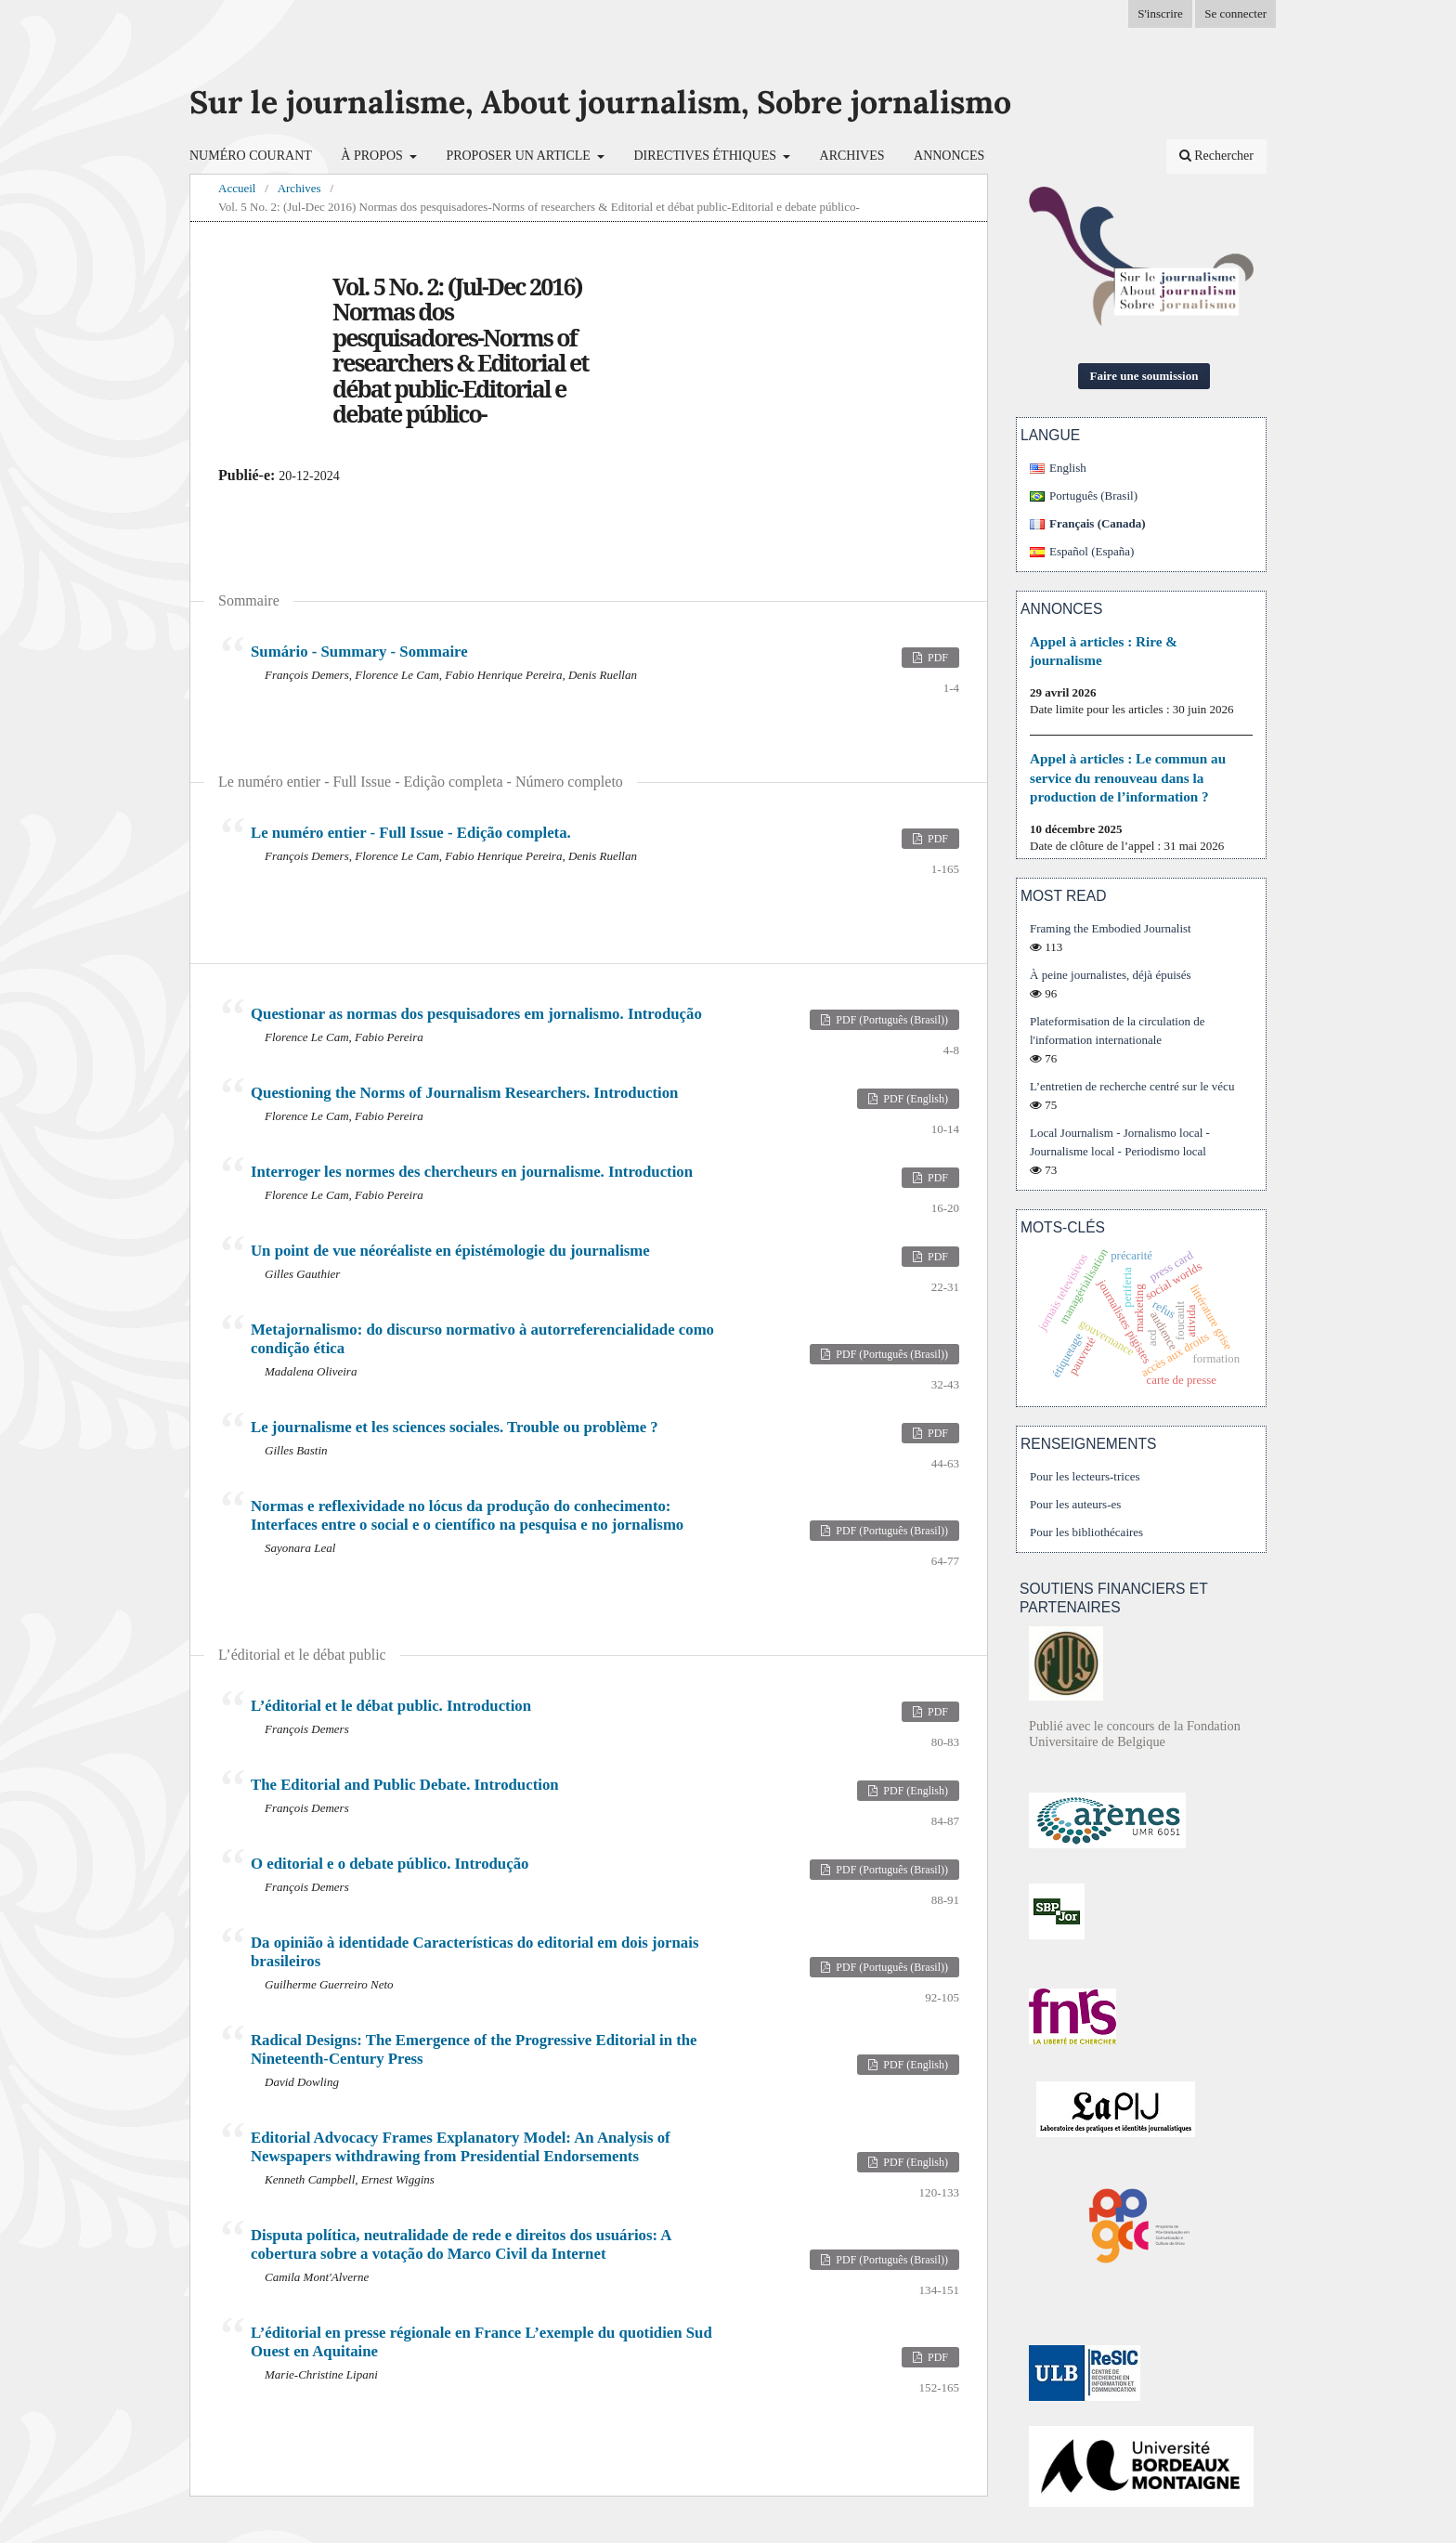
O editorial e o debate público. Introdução (389, 1863)
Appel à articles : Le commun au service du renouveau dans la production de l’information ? (1128, 776)
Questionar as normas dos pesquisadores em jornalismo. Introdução (476, 1014)
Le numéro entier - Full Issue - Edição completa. (411, 832)
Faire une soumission (1144, 376)
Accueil (236, 188)
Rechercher (1216, 156)
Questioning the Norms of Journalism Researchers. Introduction (464, 1093)
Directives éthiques (706, 156)
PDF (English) (914, 1098)
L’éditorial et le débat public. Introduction (391, 1706)
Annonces (949, 156)
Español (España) (1091, 551)
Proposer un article (519, 156)
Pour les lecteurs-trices (1085, 1476)
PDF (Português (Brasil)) (890, 1019)
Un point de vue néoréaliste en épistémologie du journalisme (450, 1250)
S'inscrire (1160, 13)
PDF (936, 657)
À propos (373, 156)
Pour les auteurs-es (1075, 1504)
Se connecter (1235, 13)
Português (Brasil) (1093, 495)
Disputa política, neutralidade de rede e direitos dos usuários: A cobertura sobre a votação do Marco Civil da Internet (461, 2244)
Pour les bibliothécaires (1086, 1532)
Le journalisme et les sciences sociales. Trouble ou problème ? (454, 1427)
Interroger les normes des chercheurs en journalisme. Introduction (472, 1171)
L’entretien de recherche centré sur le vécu (1132, 1086)
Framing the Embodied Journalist (1110, 928)
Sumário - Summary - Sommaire (359, 651)
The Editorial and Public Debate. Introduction (405, 1784)
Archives (852, 156)
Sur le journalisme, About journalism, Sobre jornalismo (600, 102)
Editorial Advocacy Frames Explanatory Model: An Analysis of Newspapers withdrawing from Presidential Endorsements (460, 2147)
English (1067, 468)
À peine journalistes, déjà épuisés (1110, 975)
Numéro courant (250, 156)
